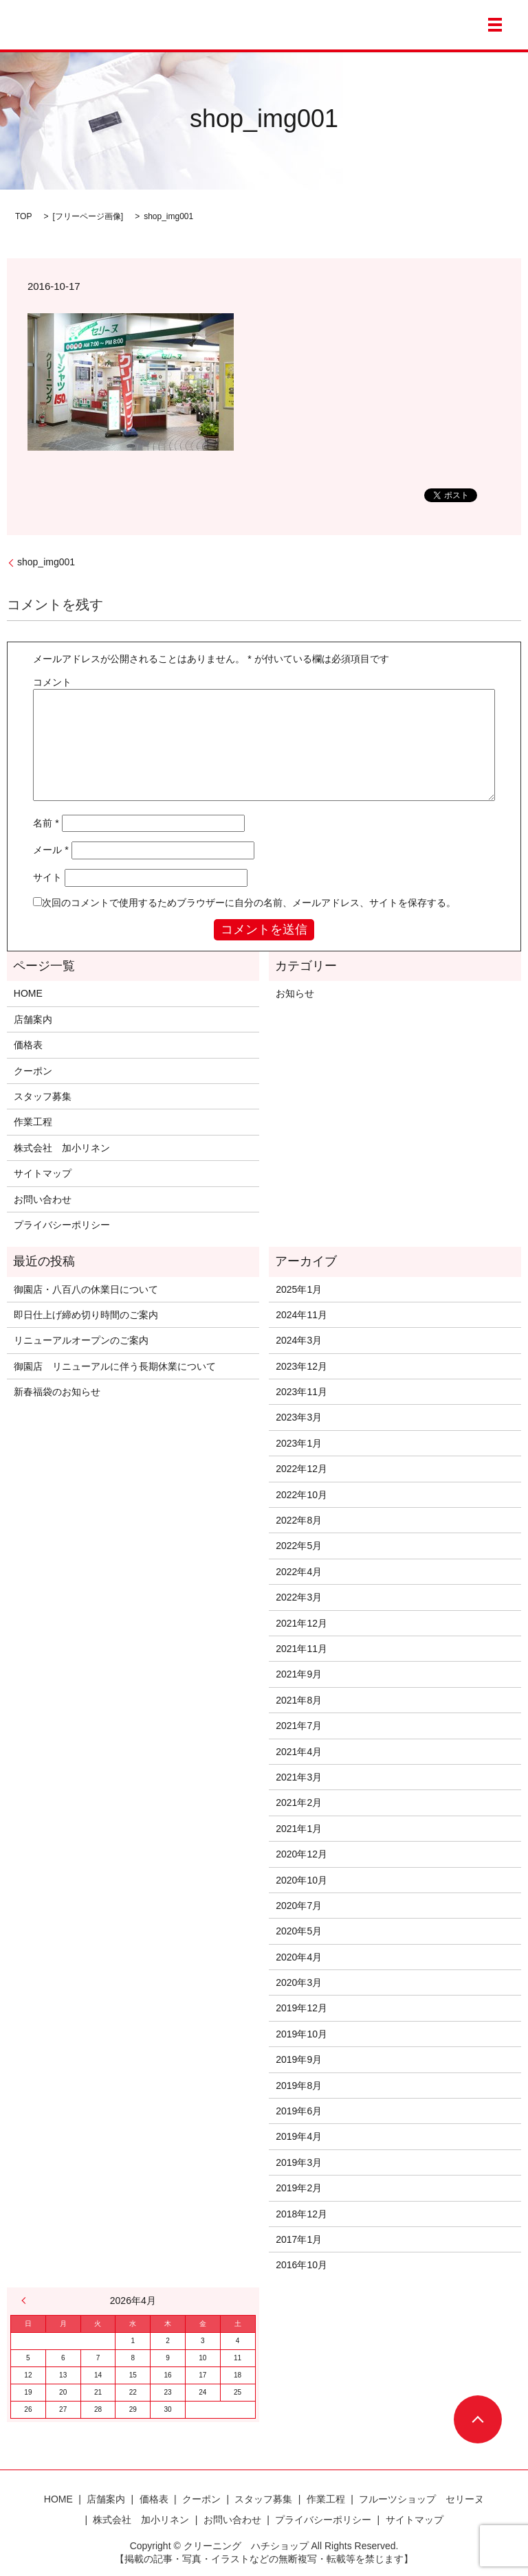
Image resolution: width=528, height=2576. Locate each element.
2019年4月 (299, 2136)
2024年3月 (299, 1340)
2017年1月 (299, 2239)
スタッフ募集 (43, 1096)
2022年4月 (299, 1571)
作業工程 (33, 1121)
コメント (52, 682)
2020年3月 (299, 1982)
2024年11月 (301, 1314)
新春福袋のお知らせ (57, 1391)
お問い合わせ (43, 1199)
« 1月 (27, 2300)
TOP (23, 216)
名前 (45, 822)
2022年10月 (301, 1494)
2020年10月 (301, 1880)
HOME (28, 993)
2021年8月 (299, 1700)
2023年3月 (299, 1417)
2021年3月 (299, 1777)
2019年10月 (301, 2034)
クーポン (33, 1070)
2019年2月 (299, 2187)
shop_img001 (46, 561)
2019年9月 (299, 2059)
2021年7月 (299, 1725)
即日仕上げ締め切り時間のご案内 (86, 1314)
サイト (47, 877)
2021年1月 (299, 1828)
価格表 (28, 1044)
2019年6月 (299, 2110)
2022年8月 (299, 1520)
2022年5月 (299, 1545)
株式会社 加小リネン (62, 1147)
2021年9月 (299, 1674)
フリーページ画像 (88, 216)
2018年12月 (301, 2213)
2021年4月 (299, 1751)
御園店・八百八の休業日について (86, 1289)
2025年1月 (299, 1289)
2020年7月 (299, 1905)
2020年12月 (301, 1854)
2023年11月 (301, 1391)
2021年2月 (299, 1802)
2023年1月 (299, 1443)
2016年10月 (301, 2264)
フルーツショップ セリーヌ (421, 2499)
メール (50, 849)
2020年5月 (299, 1930)
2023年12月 (301, 1366)
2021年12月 (301, 1623)
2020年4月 (299, 1957)
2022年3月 (299, 1597)
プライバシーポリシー (62, 1224)
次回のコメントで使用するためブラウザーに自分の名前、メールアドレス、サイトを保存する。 (249, 902)
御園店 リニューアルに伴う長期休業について (115, 1366)
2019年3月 (299, 2162)
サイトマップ (43, 1173)
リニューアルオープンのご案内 (81, 1340)
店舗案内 (33, 1019)
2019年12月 (301, 2007)
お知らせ (295, 993)
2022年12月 (301, 1468)
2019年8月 (299, 2085)
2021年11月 (301, 1648)
